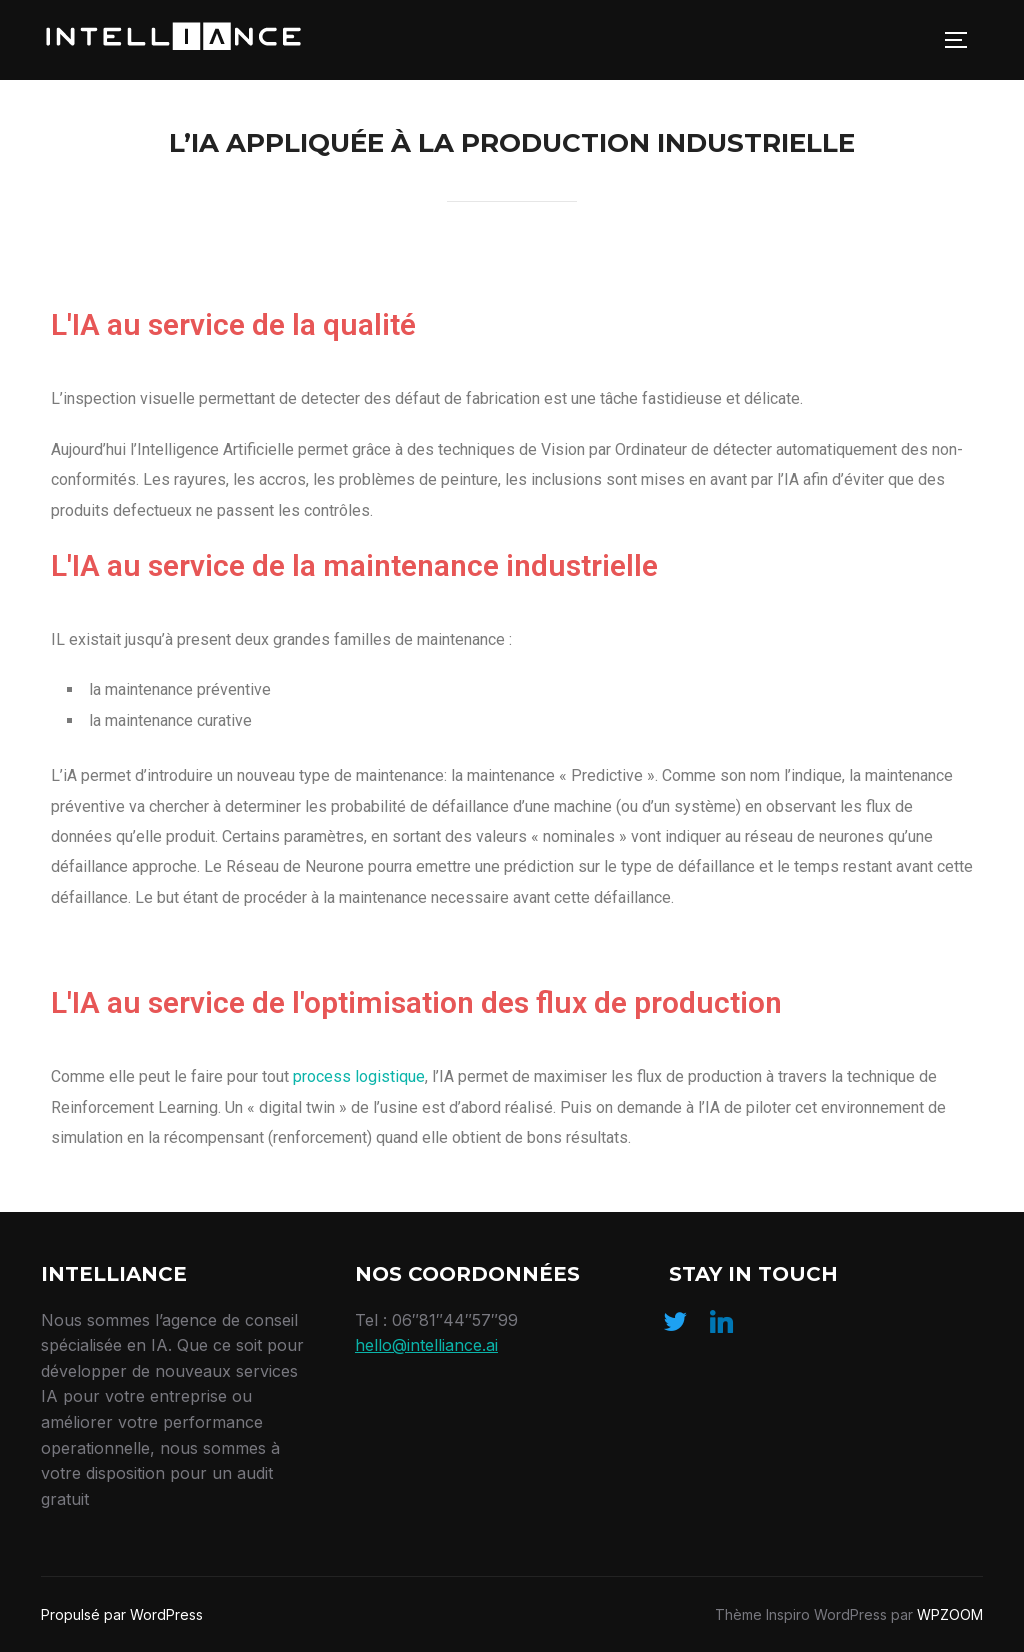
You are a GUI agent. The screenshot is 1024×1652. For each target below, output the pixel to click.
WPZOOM (950, 1614)
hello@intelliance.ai (426, 1345)
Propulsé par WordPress (122, 1614)
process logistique (359, 1076)
